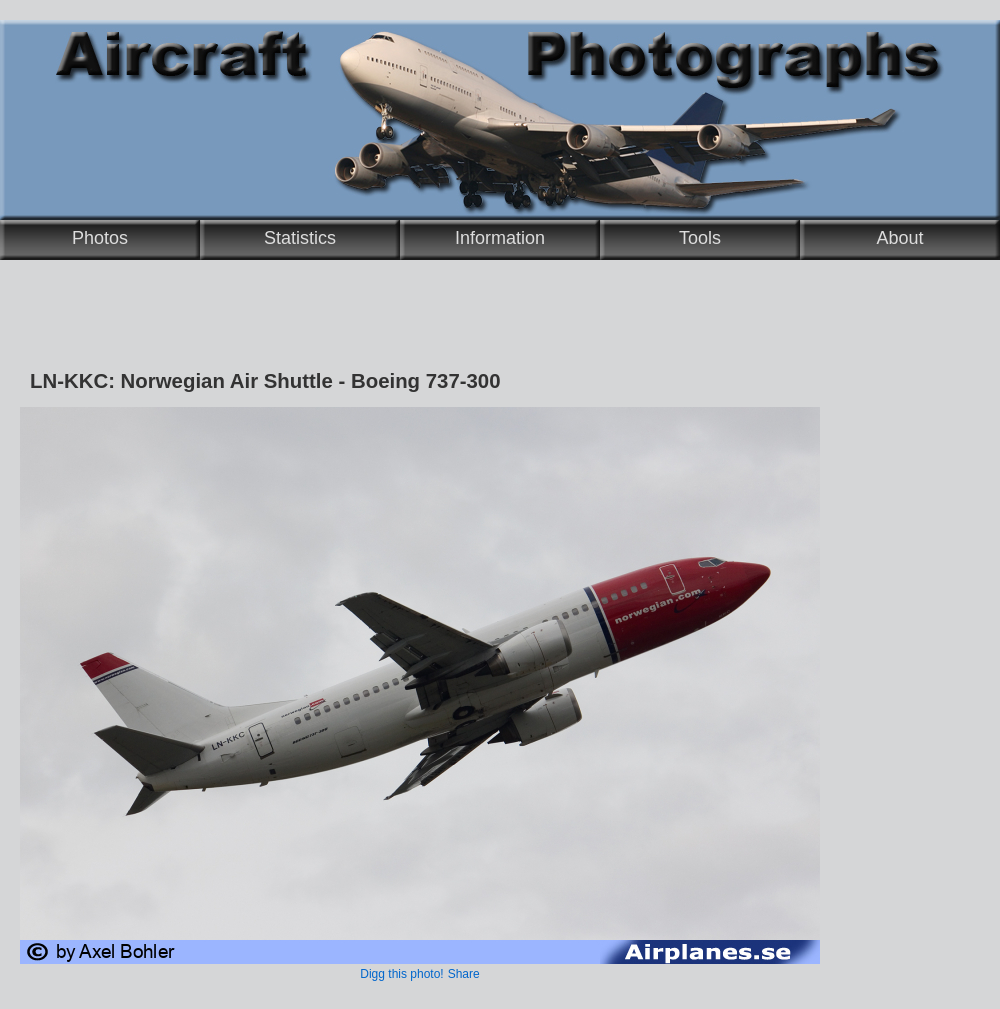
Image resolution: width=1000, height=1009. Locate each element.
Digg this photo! (401, 974)
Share (464, 974)
